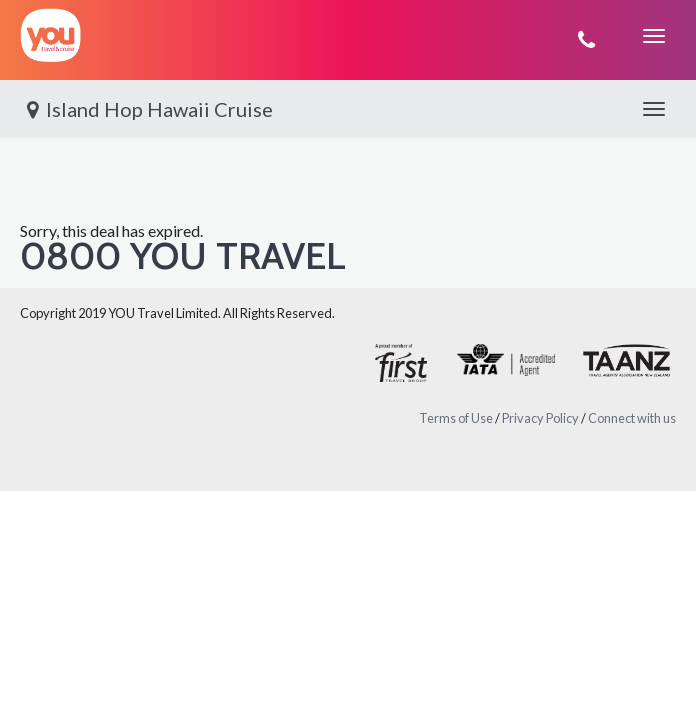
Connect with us (632, 418)
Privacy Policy (540, 418)
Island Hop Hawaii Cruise (146, 109)
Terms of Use (456, 418)
